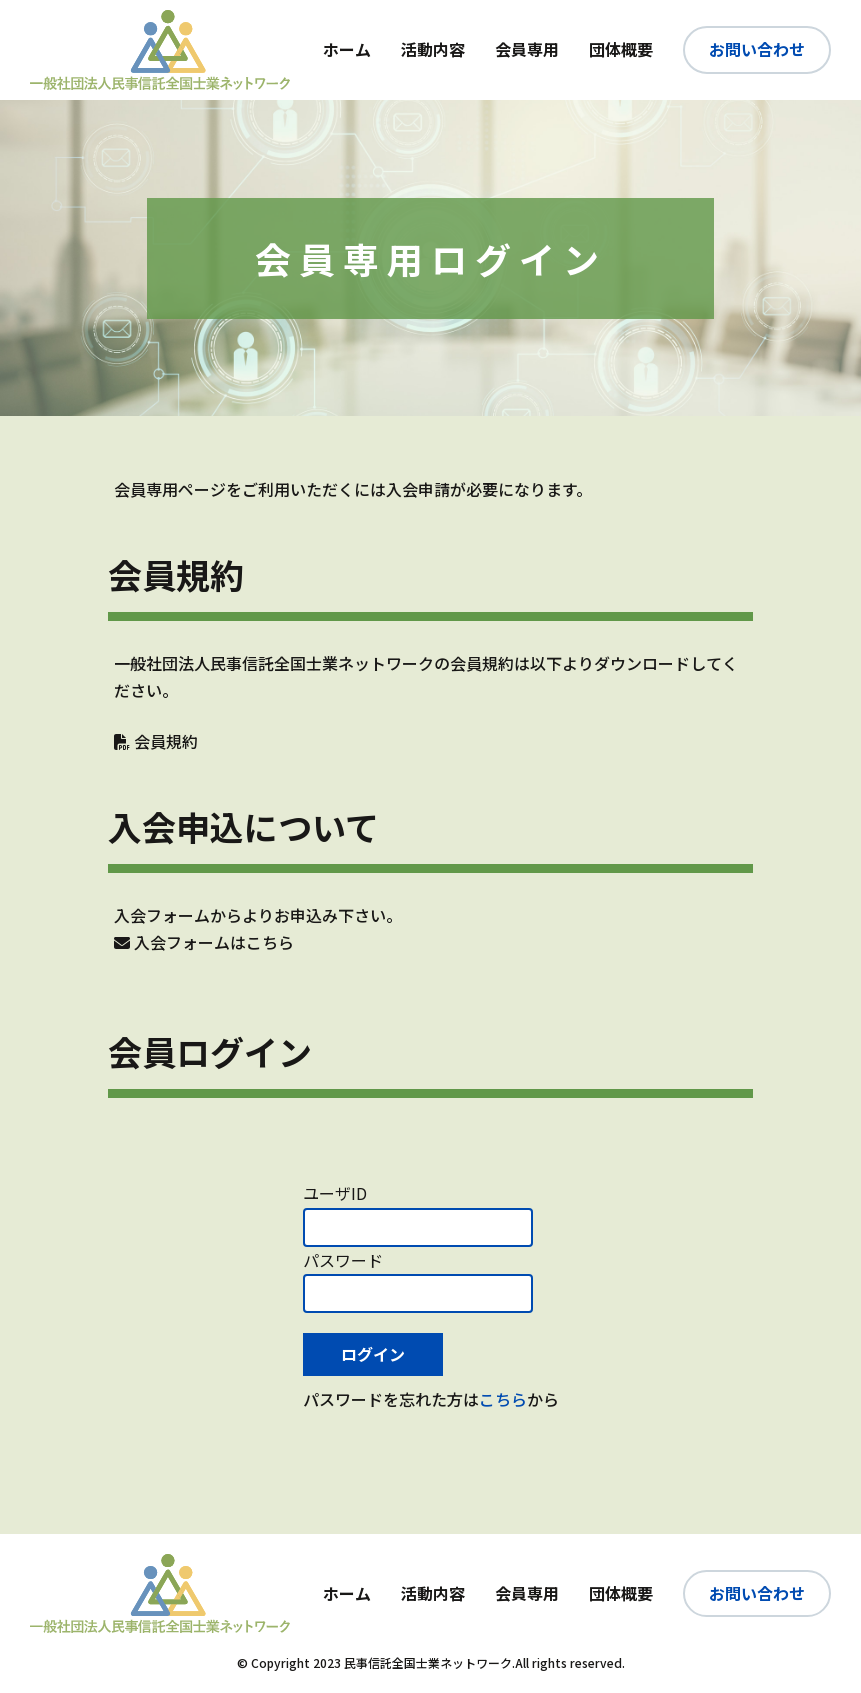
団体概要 (621, 49)
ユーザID (335, 1193)
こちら (503, 1399)
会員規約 (156, 741)
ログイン (373, 1354)
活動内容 (433, 49)
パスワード (343, 1260)
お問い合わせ (757, 49)
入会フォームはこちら (204, 942)
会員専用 (527, 49)
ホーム (347, 49)
